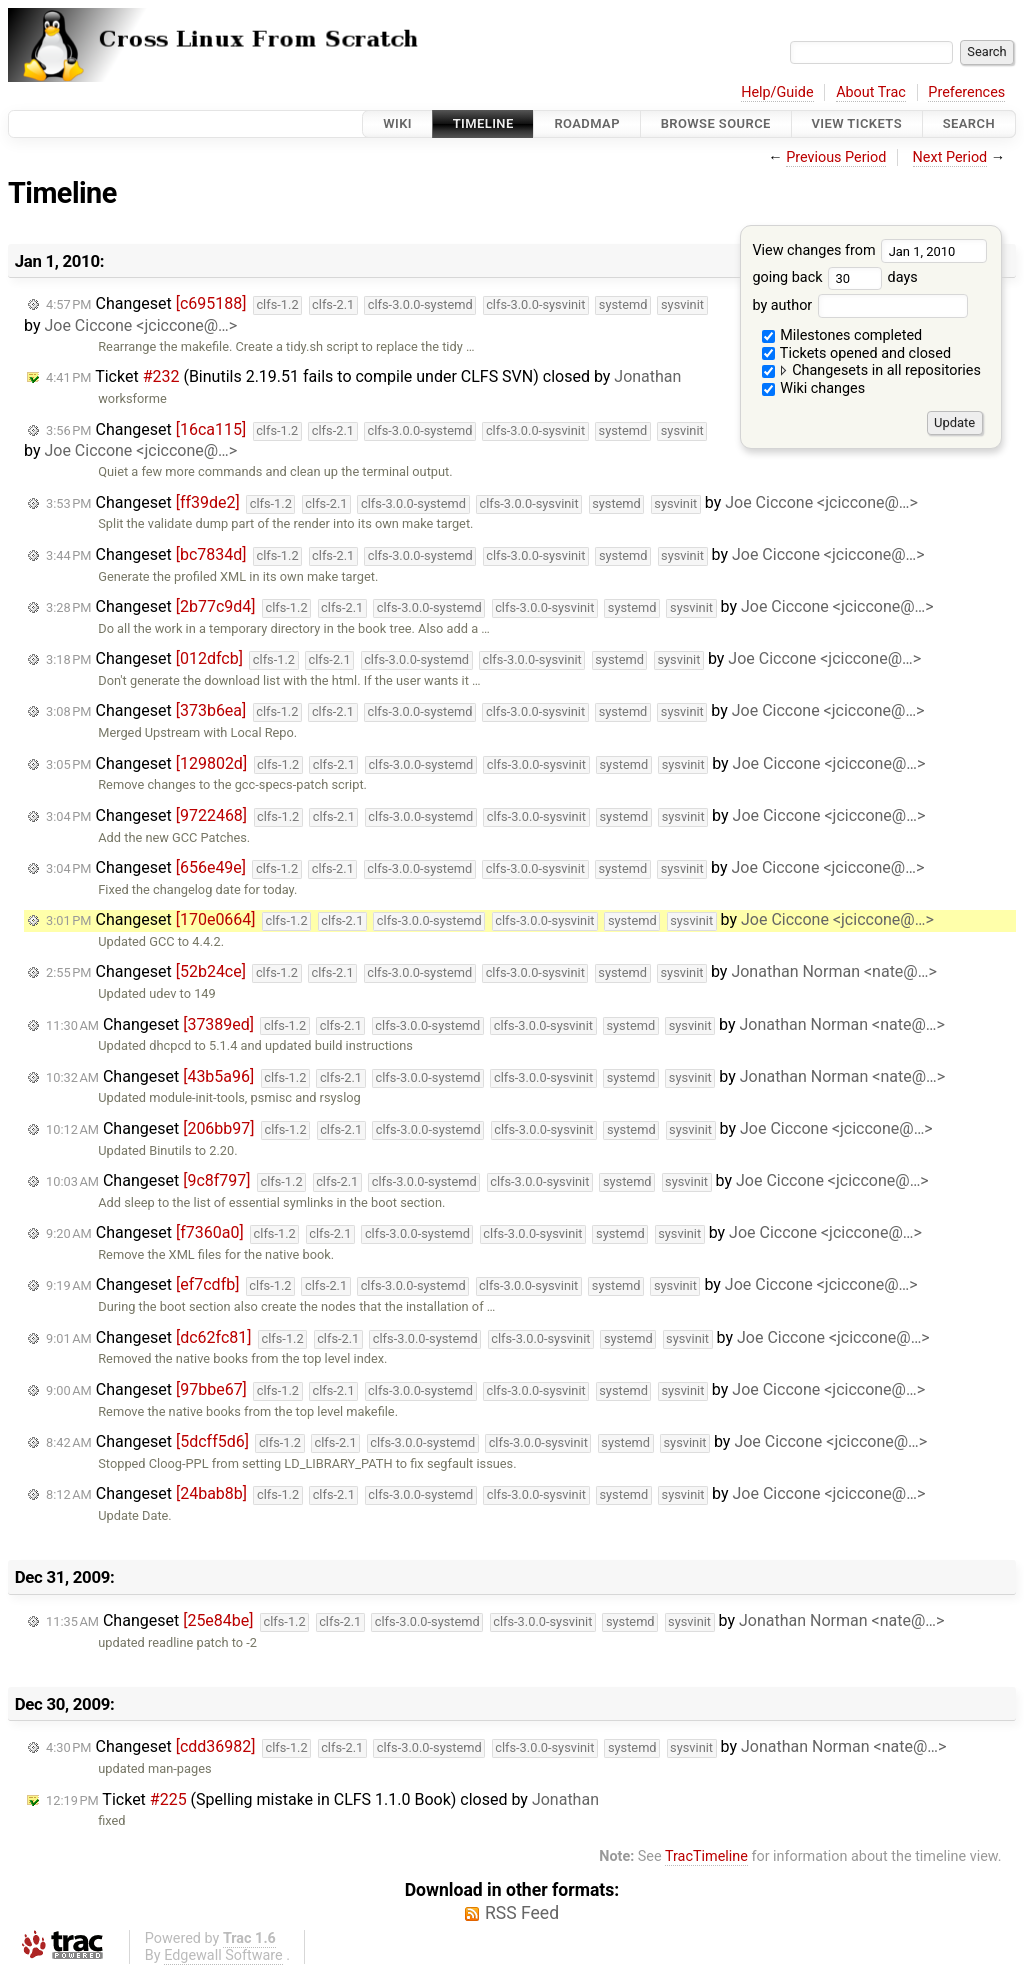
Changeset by (482, 503)
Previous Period (836, 157)
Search (969, 123)
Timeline (483, 123)
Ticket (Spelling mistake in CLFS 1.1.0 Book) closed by (322, 1799)
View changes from (869, 250)
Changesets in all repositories (871, 370)
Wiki (397, 123)
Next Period (950, 157)
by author (859, 305)
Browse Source (716, 123)
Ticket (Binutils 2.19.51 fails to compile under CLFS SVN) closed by (363, 376)
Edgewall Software (223, 1955)
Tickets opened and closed (856, 353)
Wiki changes (814, 388)
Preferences (966, 92)
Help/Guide (777, 92)
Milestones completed (842, 335)
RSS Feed (522, 1913)
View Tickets (857, 123)
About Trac (871, 92)
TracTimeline (706, 1856)
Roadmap (587, 123)
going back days (834, 277)
